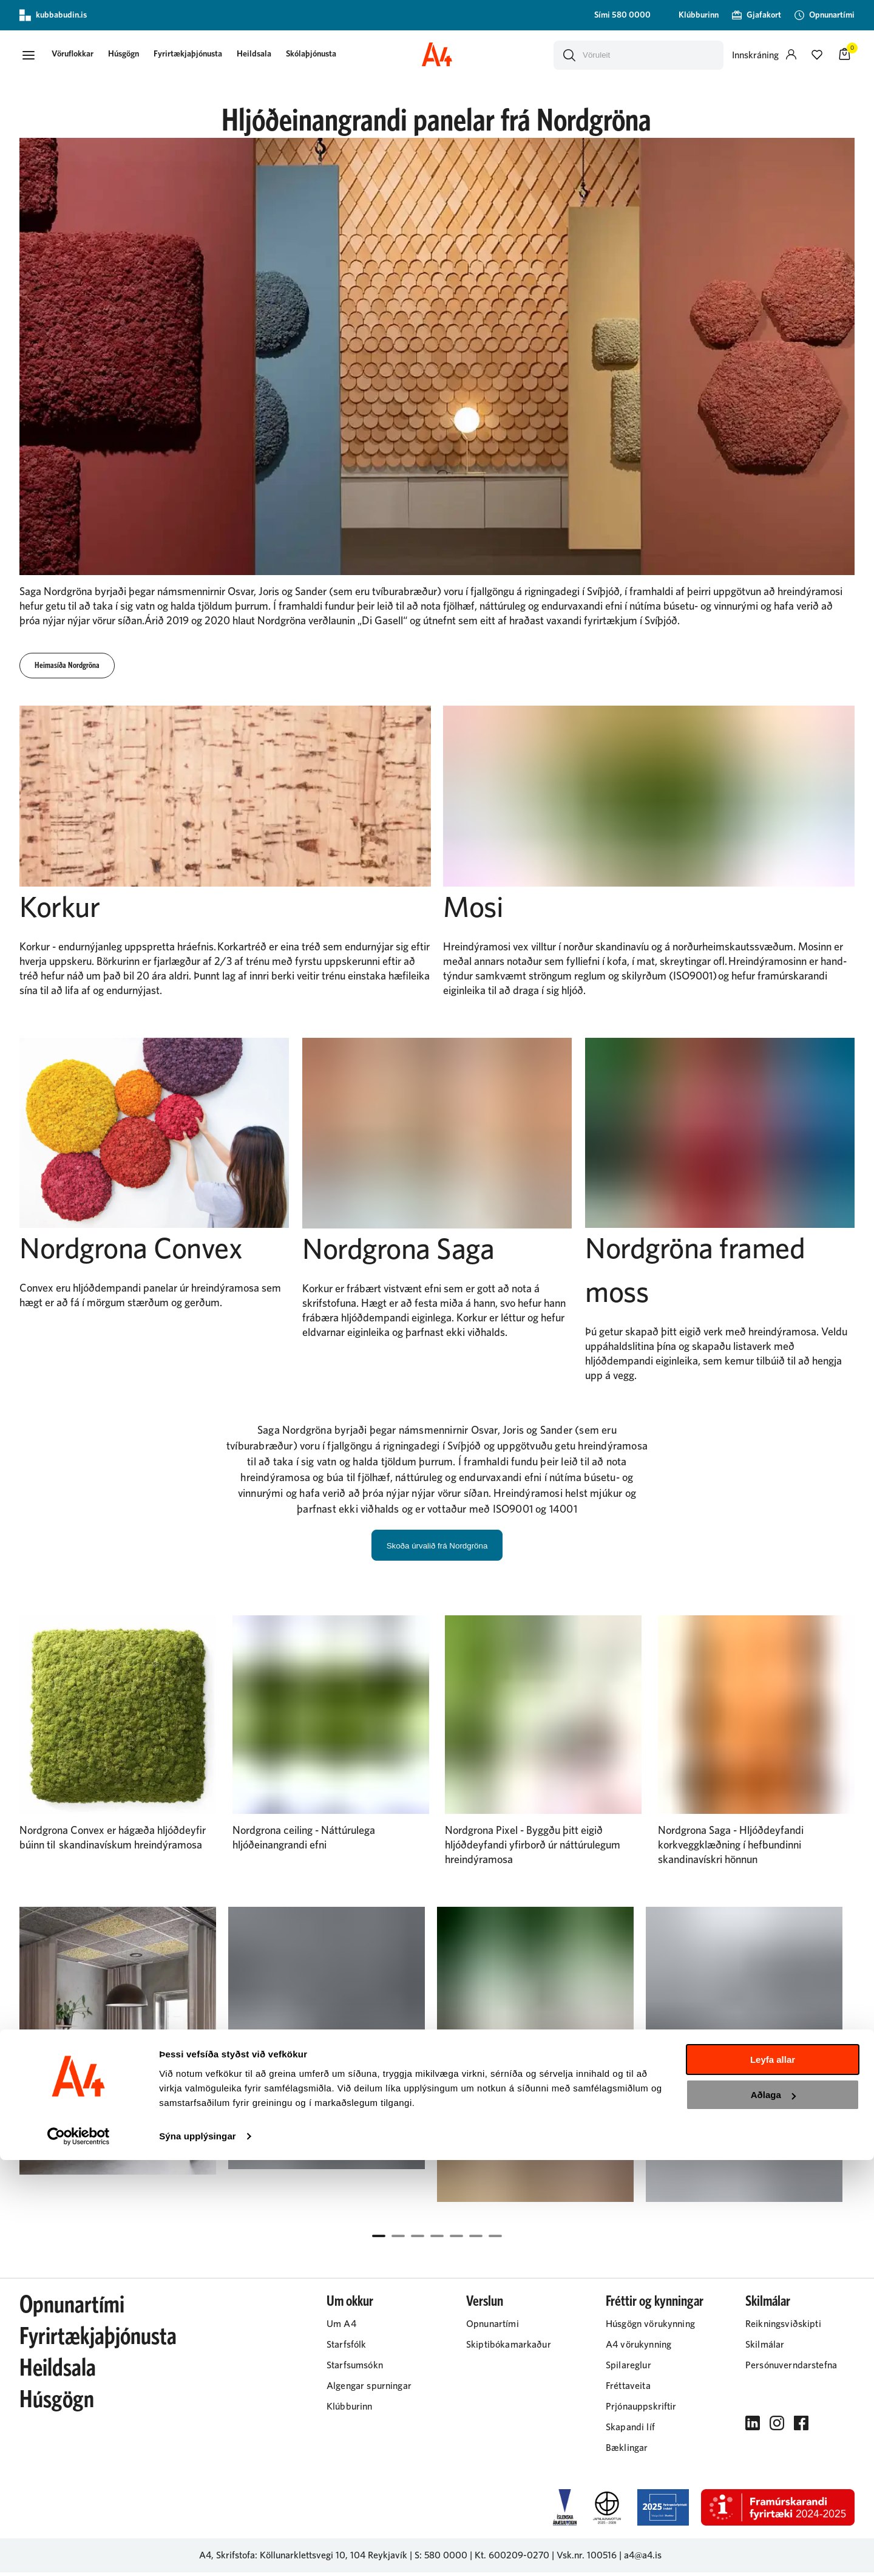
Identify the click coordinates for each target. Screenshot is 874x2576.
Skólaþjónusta (325, 56)
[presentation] (86, 56)
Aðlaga (773, 2511)
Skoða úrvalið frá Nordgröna (437, 1549)
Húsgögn (137, 56)
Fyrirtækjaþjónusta (202, 56)
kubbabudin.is (53, 15)
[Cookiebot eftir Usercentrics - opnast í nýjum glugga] (78, 2552)
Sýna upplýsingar (197, 2552)
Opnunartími (71, 2309)
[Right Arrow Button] (842, 2077)
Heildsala (268, 56)
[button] (31, 56)
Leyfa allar (772, 2475)
